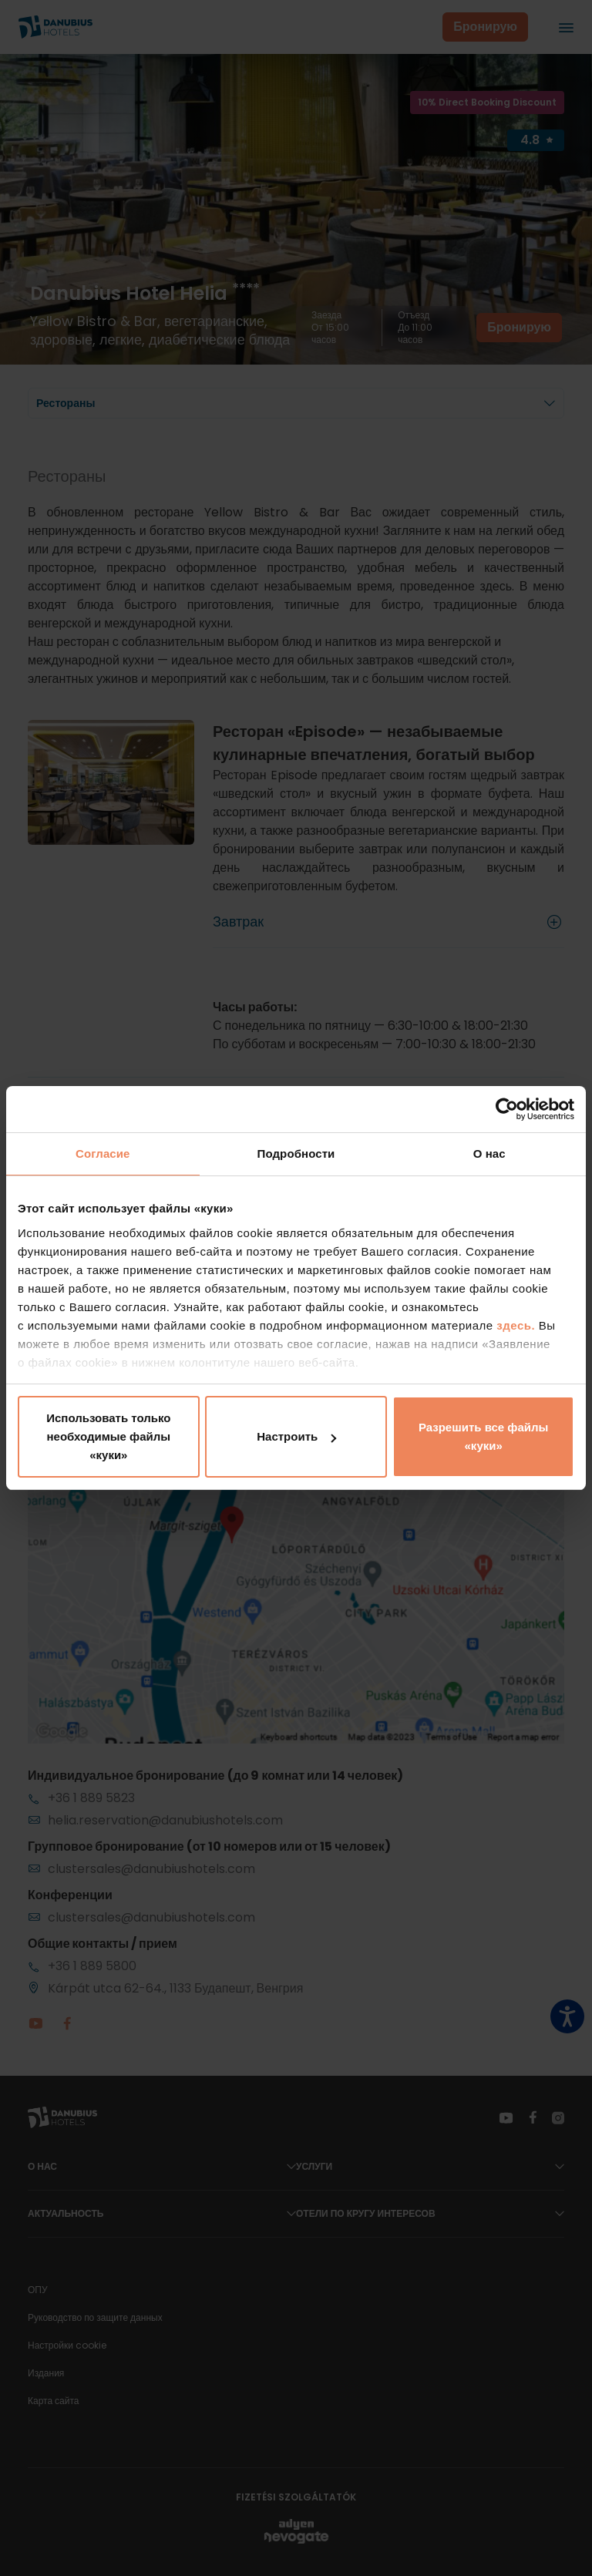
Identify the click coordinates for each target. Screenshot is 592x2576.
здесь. (517, 1325)
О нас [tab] (489, 1153)
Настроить (296, 1436)
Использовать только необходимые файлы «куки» (108, 1436)
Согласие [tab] (103, 1153)
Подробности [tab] (296, 1153)
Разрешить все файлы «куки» (483, 1436)
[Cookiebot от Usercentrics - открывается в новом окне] (506, 1109)
